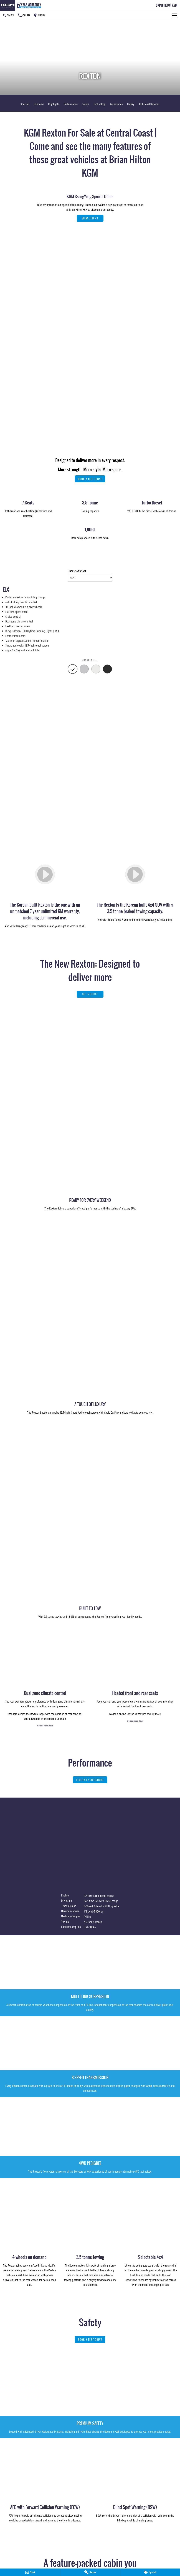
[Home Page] (21, 5)
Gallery (130, 104)
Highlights (53, 104)
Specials (25, 104)
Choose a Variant (90, 575)
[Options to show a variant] (90, 577)
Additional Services (149, 104)
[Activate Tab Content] (72, 669)
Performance (71, 104)
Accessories (116, 104)
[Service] (90, 2572)
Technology (99, 104)
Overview (39, 104)
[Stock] (30, 2572)
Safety (85, 104)
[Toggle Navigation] (174, 15)
